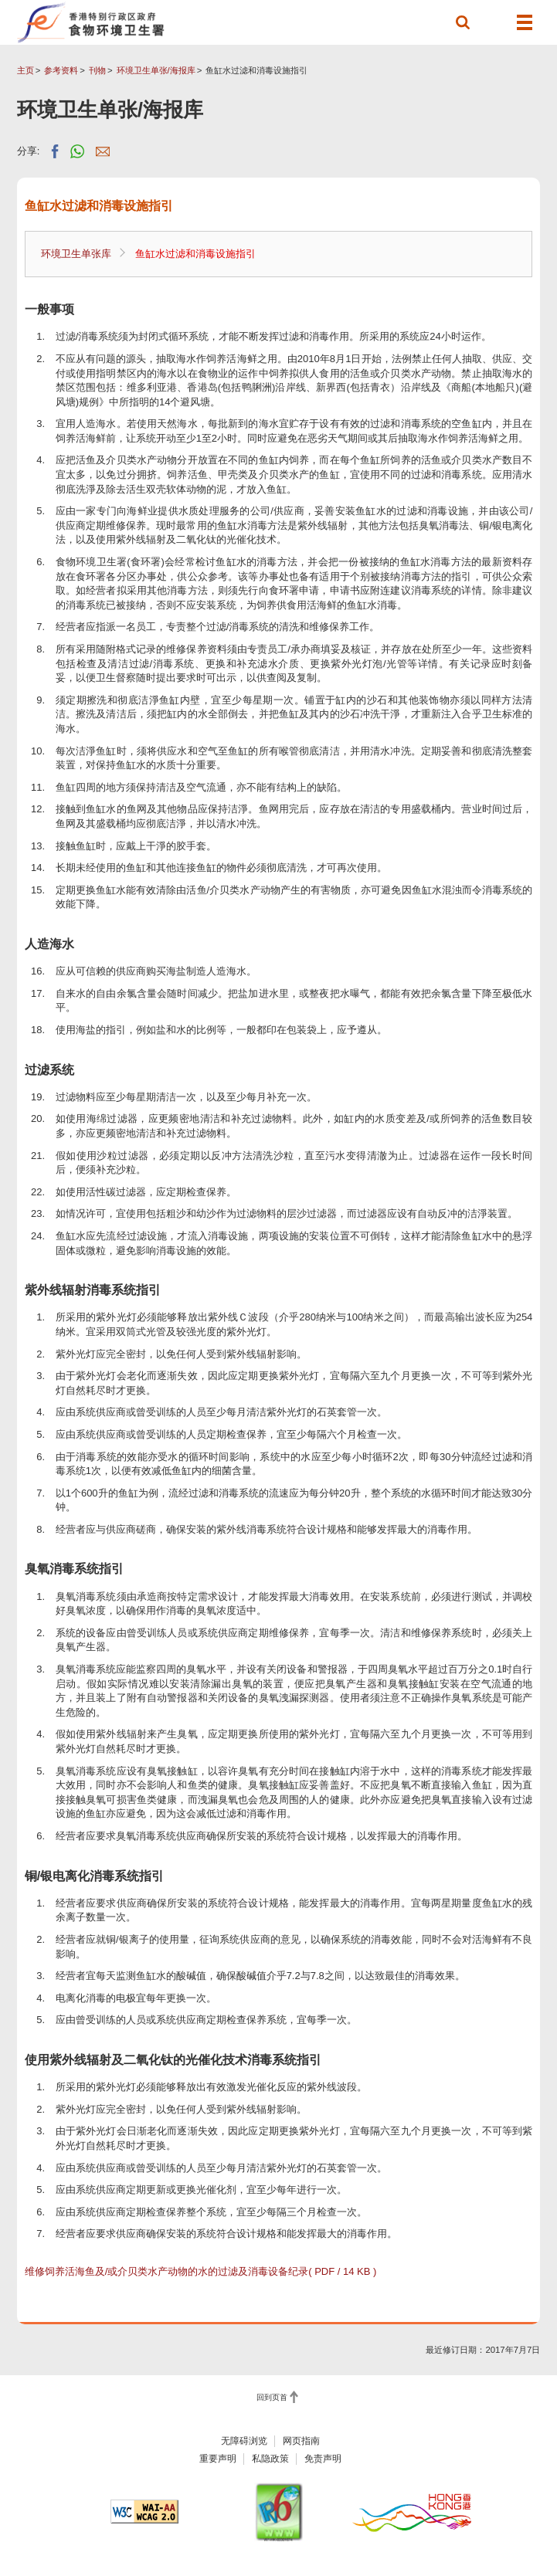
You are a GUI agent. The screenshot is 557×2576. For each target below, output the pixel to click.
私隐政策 (270, 2458)
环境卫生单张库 (76, 253)
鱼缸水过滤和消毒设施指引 (195, 253)
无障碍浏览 (244, 2440)
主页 (25, 70)
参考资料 (61, 70)
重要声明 (217, 2458)
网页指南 (301, 2440)
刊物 (97, 70)
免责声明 (322, 2458)
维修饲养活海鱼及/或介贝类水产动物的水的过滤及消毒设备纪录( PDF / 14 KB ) (201, 2271)
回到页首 (271, 2397)
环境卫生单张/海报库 (156, 70)
